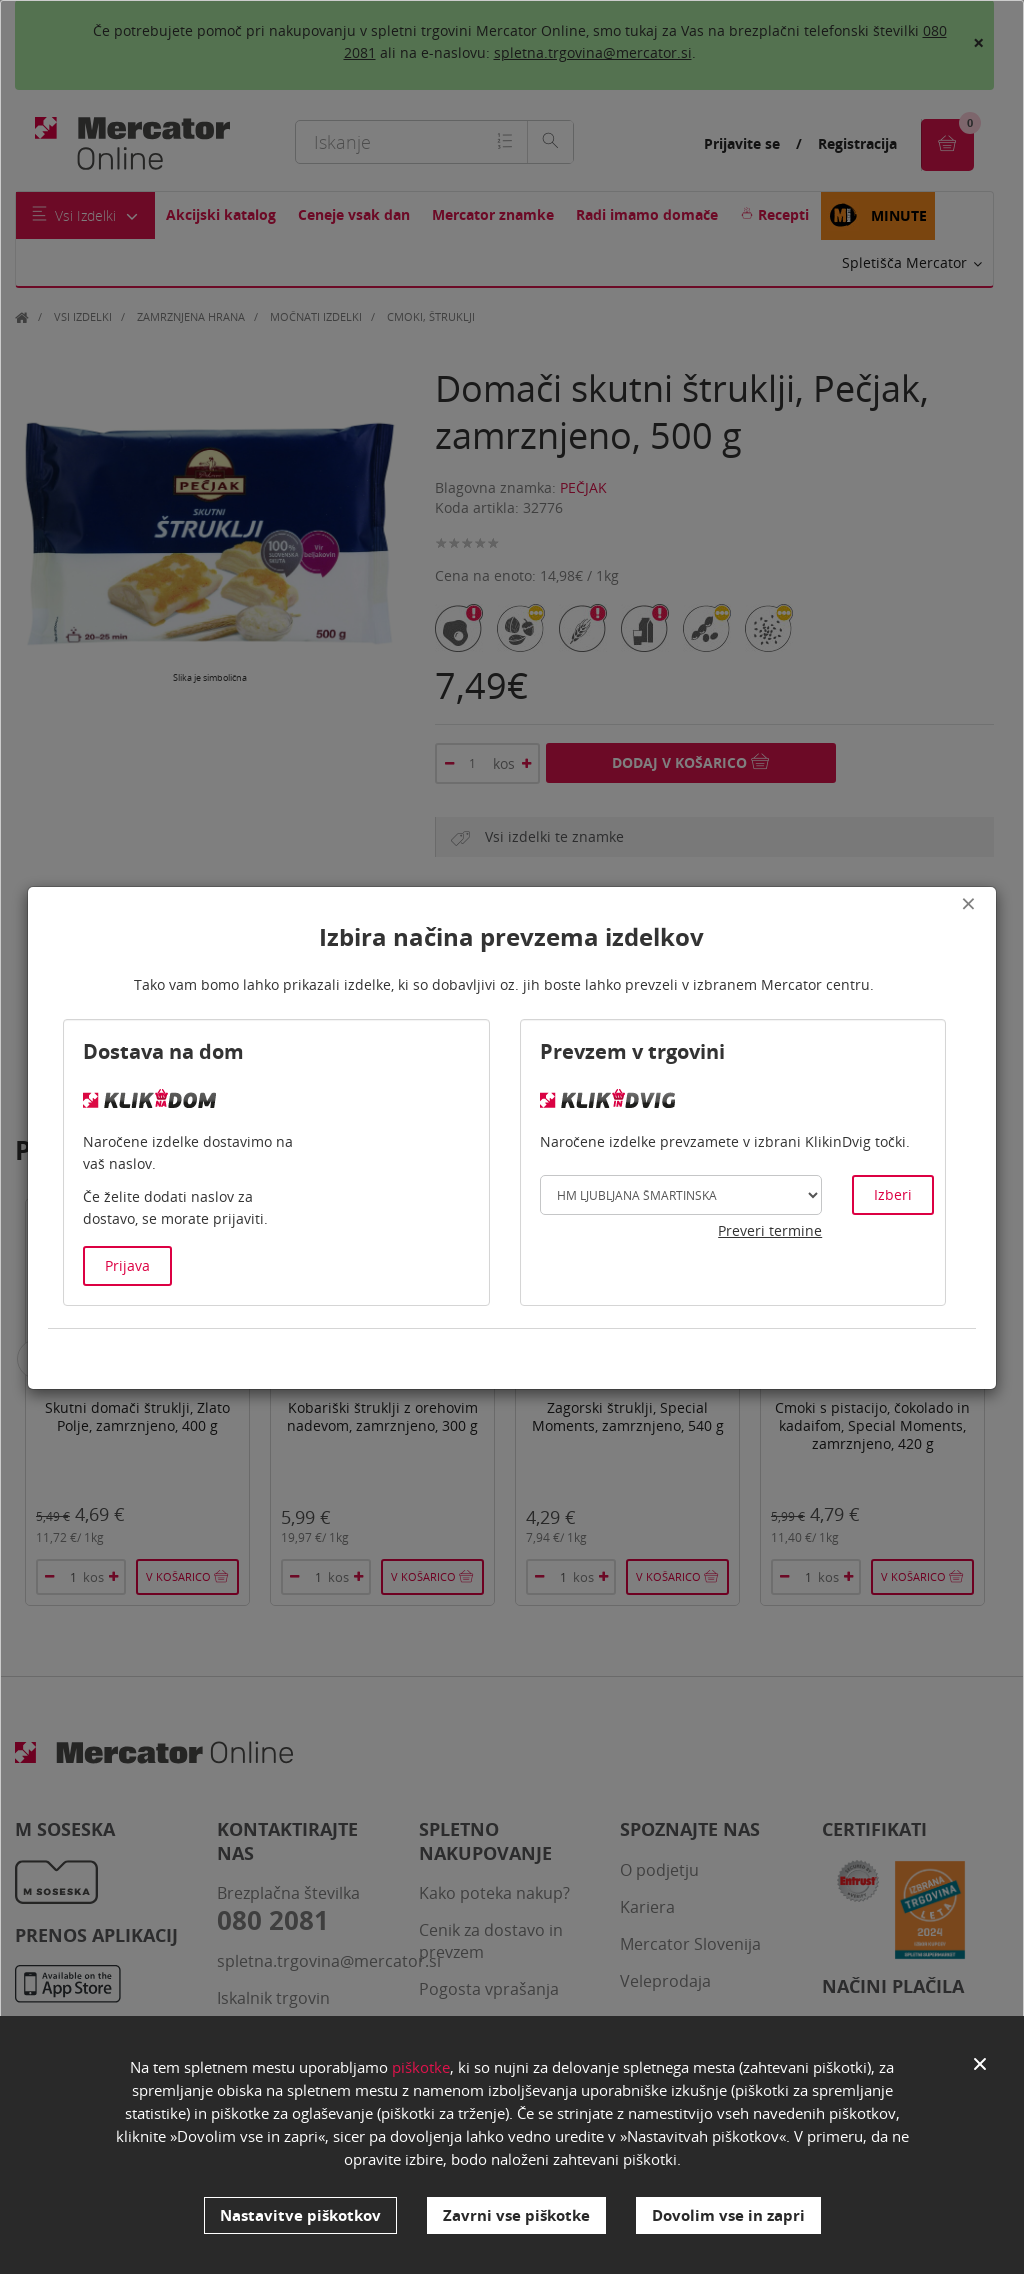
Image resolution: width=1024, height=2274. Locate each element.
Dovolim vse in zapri (728, 2215)
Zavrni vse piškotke (516, 2215)
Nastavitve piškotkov (300, 2215)
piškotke (421, 2068)
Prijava (127, 1265)
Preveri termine (770, 1230)
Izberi (893, 1194)
